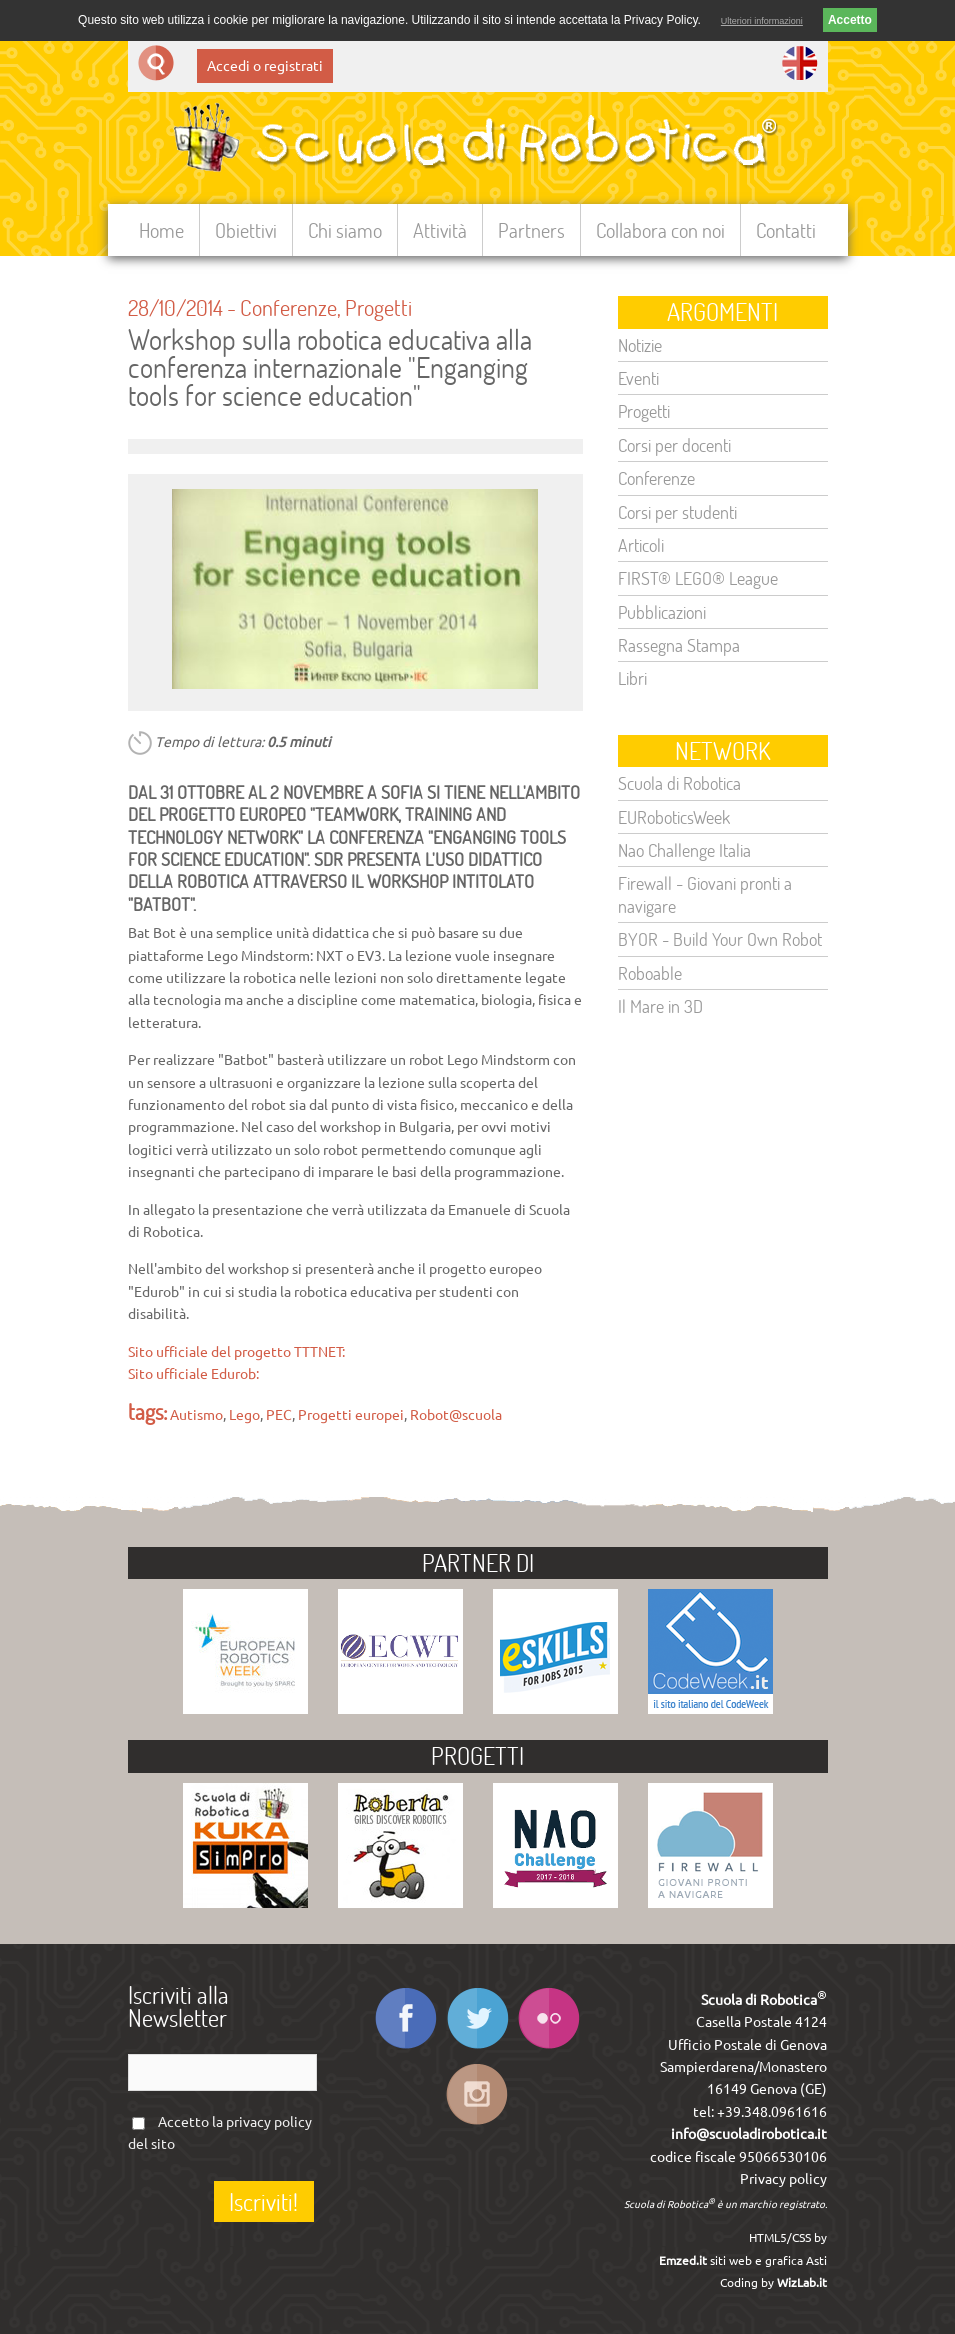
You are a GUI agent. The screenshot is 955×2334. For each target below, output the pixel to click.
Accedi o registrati (265, 66)
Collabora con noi (660, 230)
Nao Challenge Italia (684, 850)
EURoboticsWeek (674, 817)
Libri (632, 678)
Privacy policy (783, 2179)
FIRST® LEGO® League (698, 578)
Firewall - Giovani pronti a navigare (705, 894)
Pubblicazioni (662, 612)
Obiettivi (246, 230)
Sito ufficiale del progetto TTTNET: (236, 1352)
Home (161, 230)
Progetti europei (351, 1415)
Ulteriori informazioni (762, 21)
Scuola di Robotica (679, 783)
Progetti (378, 307)
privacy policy (269, 2122)
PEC (279, 1415)
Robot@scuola (456, 1415)
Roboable (650, 973)
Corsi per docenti (674, 445)
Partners (531, 230)
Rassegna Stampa (679, 645)
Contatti (786, 230)
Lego (244, 1415)
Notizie (640, 345)
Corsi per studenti (677, 512)
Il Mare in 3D (660, 1006)
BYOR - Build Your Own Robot (720, 939)
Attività (440, 230)
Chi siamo (345, 230)
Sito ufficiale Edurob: (193, 1374)
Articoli (641, 545)
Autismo (196, 1415)
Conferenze (288, 307)
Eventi (638, 378)
